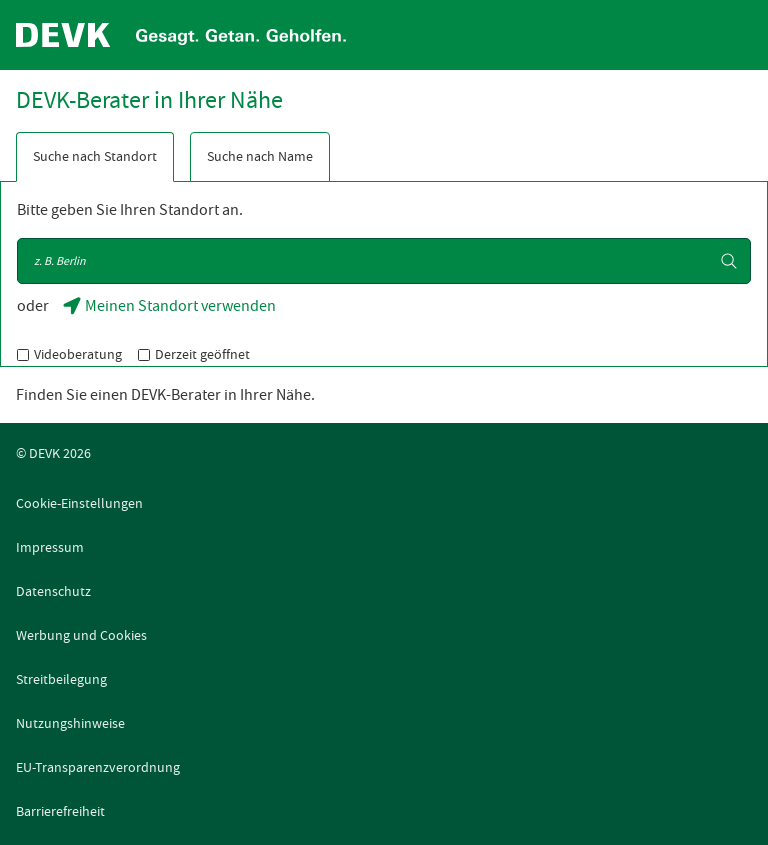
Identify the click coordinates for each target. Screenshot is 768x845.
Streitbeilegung (61, 679)
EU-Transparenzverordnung (98, 767)
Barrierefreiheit (60, 811)
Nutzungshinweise (70, 723)
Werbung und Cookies (81, 635)
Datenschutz (53, 591)
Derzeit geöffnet (202, 354)
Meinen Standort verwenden (171, 311)
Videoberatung (78, 354)
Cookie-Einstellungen (79, 503)
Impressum (50, 547)
